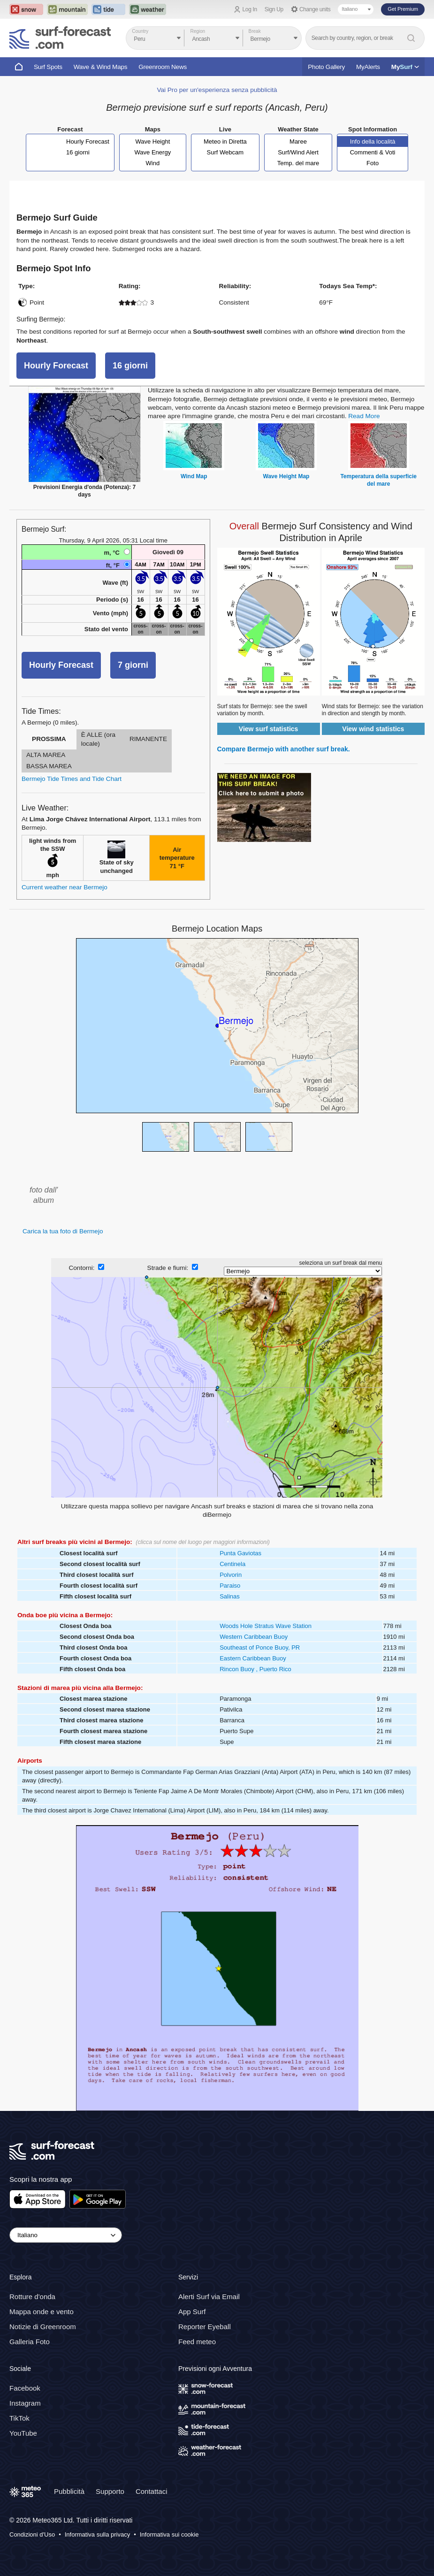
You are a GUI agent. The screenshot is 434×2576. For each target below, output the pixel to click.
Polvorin (231, 1574)
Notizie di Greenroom (42, 2327)
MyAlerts (368, 66)
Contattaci (152, 2491)
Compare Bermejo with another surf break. (283, 749)
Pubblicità (69, 2491)
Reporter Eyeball (204, 2327)
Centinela (232, 1563)
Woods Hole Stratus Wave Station (266, 1625)
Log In (250, 9)
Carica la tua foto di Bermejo (63, 1231)
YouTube (23, 2433)
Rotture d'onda (32, 2297)
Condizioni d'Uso (32, 2534)
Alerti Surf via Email (209, 2297)
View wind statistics (373, 729)
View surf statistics (268, 729)
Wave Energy (153, 152)
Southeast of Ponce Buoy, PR (260, 1647)
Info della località (373, 141)
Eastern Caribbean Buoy (253, 1658)
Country (140, 31)
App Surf (192, 2312)
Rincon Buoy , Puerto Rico (255, 1669)
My (405, 67)
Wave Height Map (286, 476)
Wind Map (194, 476)
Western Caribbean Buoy (254, 1636)
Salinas (230, 1596)
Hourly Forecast (87, 141)
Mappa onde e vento (41, 2312)
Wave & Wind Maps (101, 66)
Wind (153, 163)
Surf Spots (48, 66)
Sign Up (274, 9)
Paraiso (230, 1585)
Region (197, 31)
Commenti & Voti (373, 152)
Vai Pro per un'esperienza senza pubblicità (217, 89)
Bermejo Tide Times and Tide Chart (72, 778)
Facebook (24, 2388)
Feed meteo (197, 2342)
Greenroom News (162, 66)
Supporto (110, 2491)
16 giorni (78, 152)
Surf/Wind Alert (298, 152)
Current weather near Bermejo (64, 887)
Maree (298, 141)
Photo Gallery (326, 66)
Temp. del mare (298, 163)
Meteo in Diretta (225, 141)
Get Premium (403, 9)
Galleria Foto (29, 2342)
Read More (364, 416)
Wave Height (152, 141)
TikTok (19, 2418)
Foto (372, 163)
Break (255, 31)
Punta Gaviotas (240, 1553)
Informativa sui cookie (169, 2534)
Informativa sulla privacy (97, 2534)
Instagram (25, 2403)
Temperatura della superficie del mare (378, 480)
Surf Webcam (225, 152)
